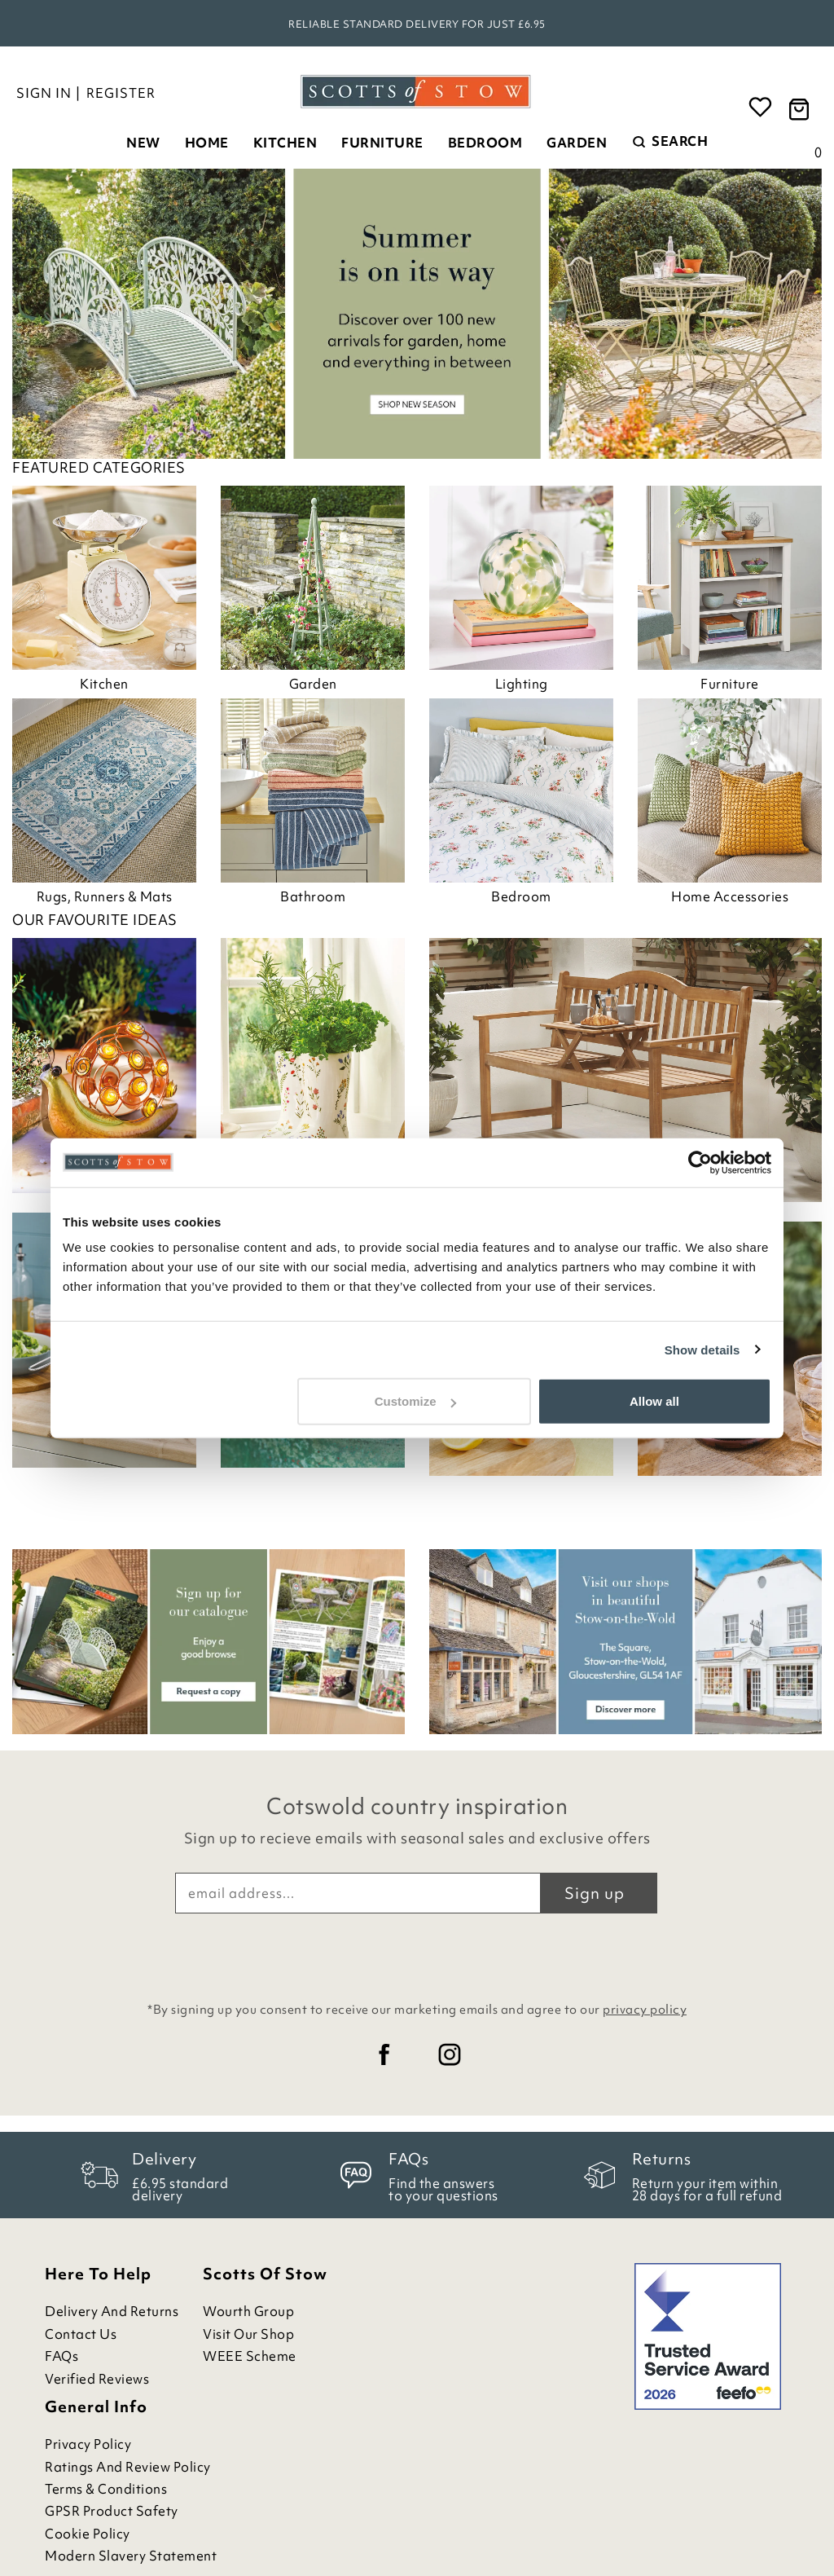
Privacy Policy (88, 2444)
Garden (576, 143)
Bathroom (312, 896)
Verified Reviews (97, 2379)
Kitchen (285, 143)
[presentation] (417, 1953)
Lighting (521, 684)
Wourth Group (248, 2311)
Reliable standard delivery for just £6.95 (417, 24)
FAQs (61, 2356)
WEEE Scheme (249, 2356)
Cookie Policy (87, 2534)
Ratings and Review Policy (128, 2467)
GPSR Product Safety (111, 2511)
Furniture (382, 143)
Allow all (654, 1401)
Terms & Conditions (106, 2489)
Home (207, 143)
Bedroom (485, 143)
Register (121, 93)
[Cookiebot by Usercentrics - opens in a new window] (700, 1162)
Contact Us (80, 2334)
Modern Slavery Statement (131, 2556)
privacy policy (645, 2009)
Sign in (44, 93)
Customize (415, 1401)
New (143, 143)
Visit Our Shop (248, 2334)
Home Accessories (729, 896)
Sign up (594, 1893)
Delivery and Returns (111, 2311)
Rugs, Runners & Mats (105, 896)
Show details (702, 1349)
